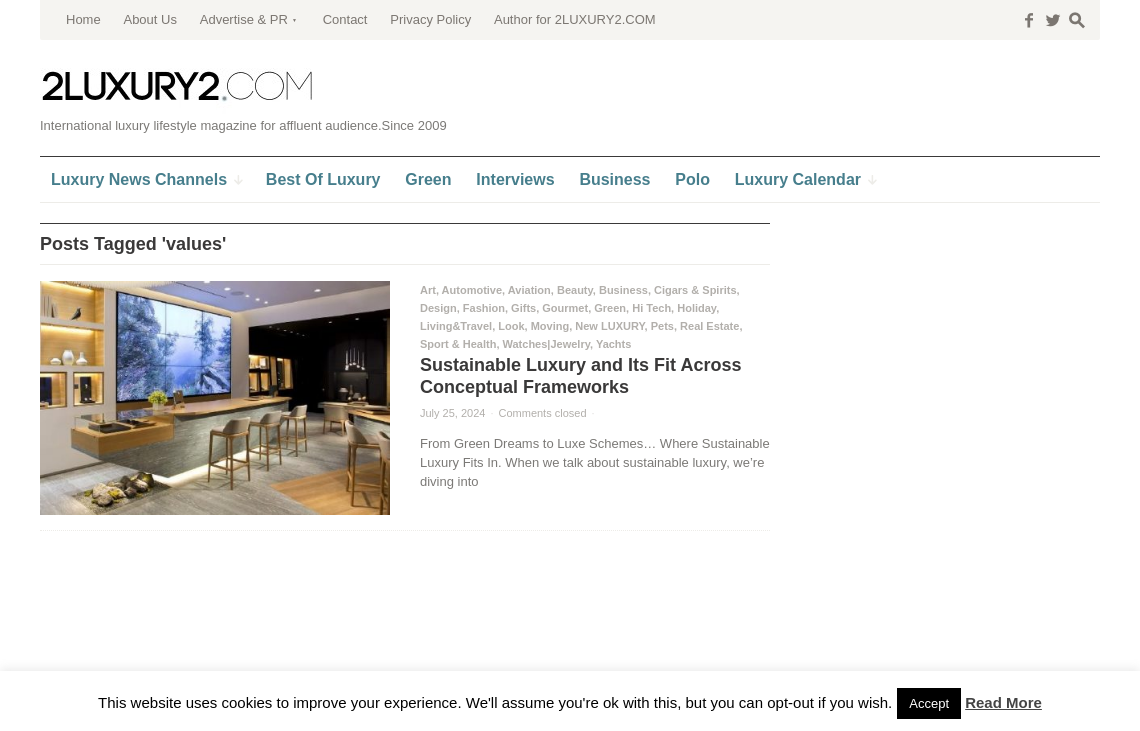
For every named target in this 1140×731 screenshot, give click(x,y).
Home (83, 19)
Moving (550, 326)
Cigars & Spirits (695, 290)
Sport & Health (458, 344)
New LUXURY (609, 326)
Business (623, 290)
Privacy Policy (430, 19)
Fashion (484, 308)
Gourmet (565, 308)
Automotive (472, 290)
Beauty (575, 290)
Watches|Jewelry (546, 344)
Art (428, 290)
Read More (1003, 702)
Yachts (613, 344)
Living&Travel (456, 326)
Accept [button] (929, 703)
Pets (662, 326)
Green (610, 308)
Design (438, 308)
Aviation (529, 290)
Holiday (696, 308)
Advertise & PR (244, 19)
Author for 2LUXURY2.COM (575, 19)
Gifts (523, 308)
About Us (149, 19)
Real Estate (709, 326)
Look (511, 326)
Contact (345, 19)
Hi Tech (651, 308)
